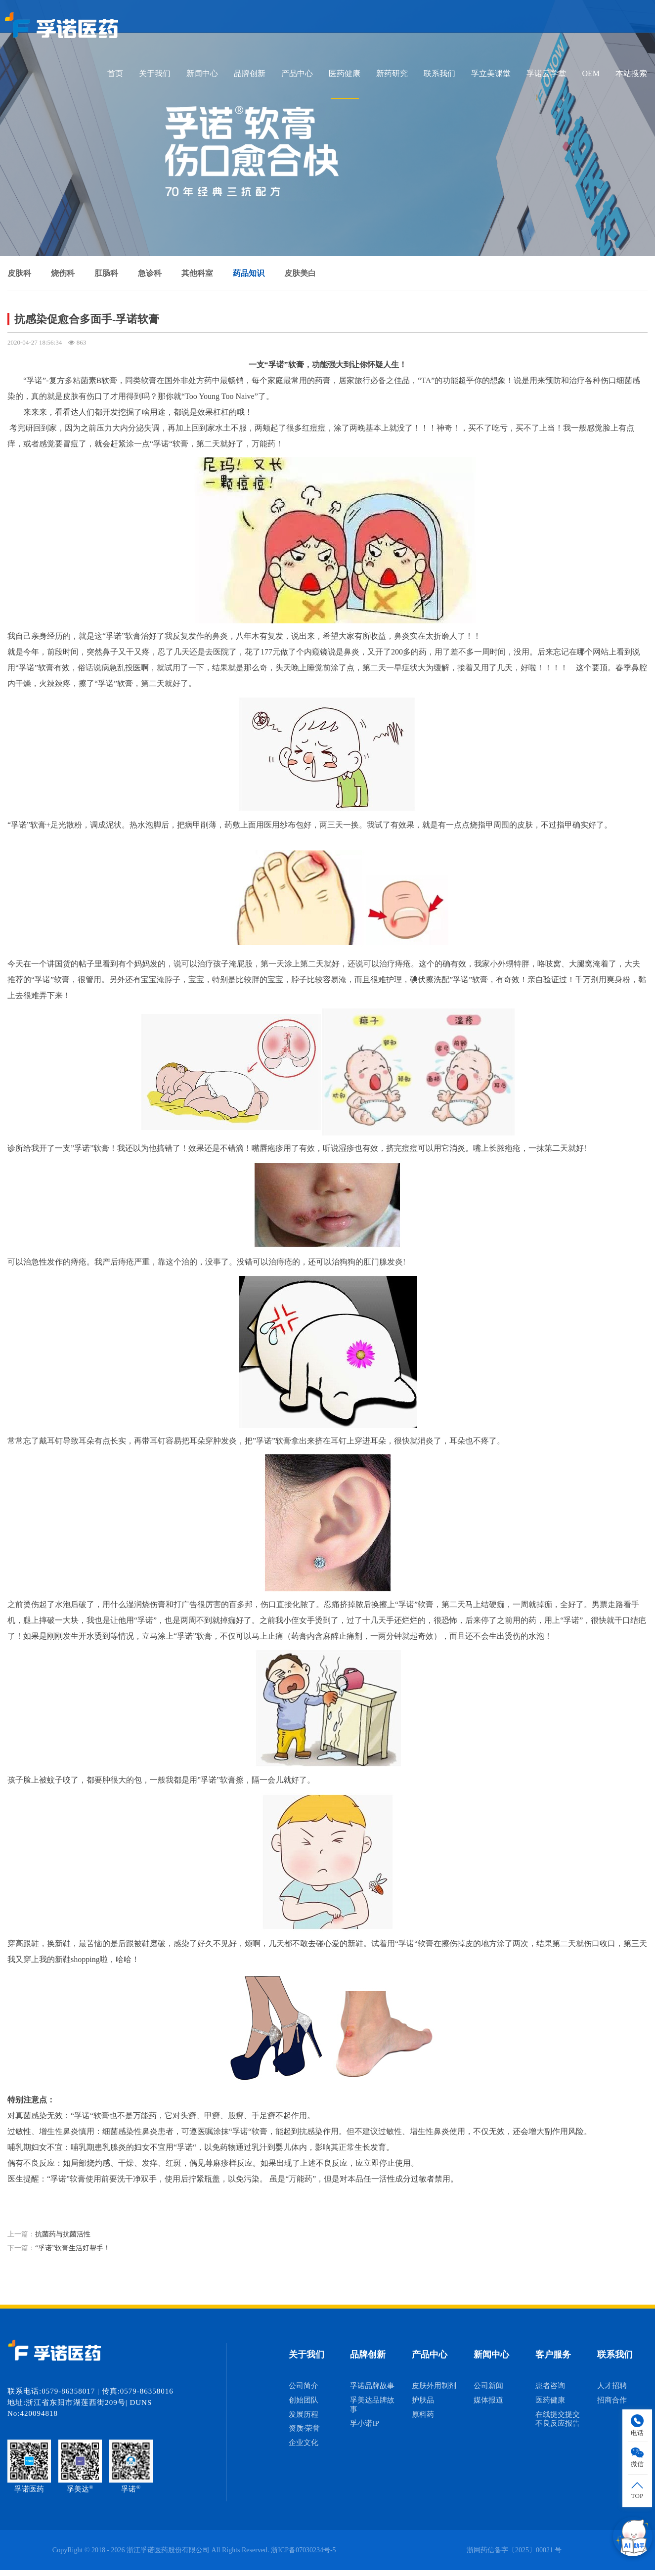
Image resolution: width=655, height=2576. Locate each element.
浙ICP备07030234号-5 (303, 2550)
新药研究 (392, 73)
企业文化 (303, 2442)
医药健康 (344, 73)
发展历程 (303, 2414)
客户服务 (553, 2354)
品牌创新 (249, 73)
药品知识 (248, 273)
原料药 (423, 2414)
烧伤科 (63, 273)
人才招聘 (612, 2386)
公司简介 (303, 2386)
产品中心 (297, 73)
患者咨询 (550, 2386)
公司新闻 (488, 2386)
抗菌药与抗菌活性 (62, 2234)
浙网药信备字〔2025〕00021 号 (514, 2550)
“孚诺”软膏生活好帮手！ (72, 2248)
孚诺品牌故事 (372, 2386)
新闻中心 (202, 73)
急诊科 (150, 273)
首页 (115, 73)
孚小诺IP (364, 2423)
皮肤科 (19, 273)
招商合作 (612, 2400)
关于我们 (155, 73)
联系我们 (439, 73)
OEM (591, 73)
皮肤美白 (300, 273)
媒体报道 (488, 2400)
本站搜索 (631, 73)
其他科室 (197, 273)
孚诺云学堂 (546, 73)
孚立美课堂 (491, 73)
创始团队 (303, 2400)
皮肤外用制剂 (434, 2386)
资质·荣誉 (304, 2428)
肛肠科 (106, 273)
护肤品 (423, 2400)
